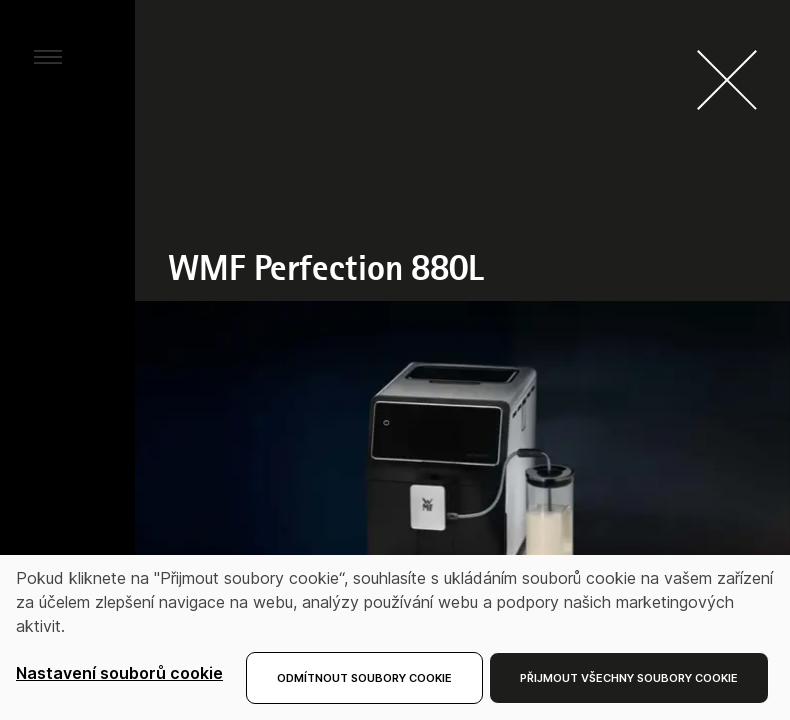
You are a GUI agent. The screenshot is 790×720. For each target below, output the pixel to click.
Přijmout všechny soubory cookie (629, 678)
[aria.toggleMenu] (48, 56)
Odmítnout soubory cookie (364, 678)
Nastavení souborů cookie (119, 673)
